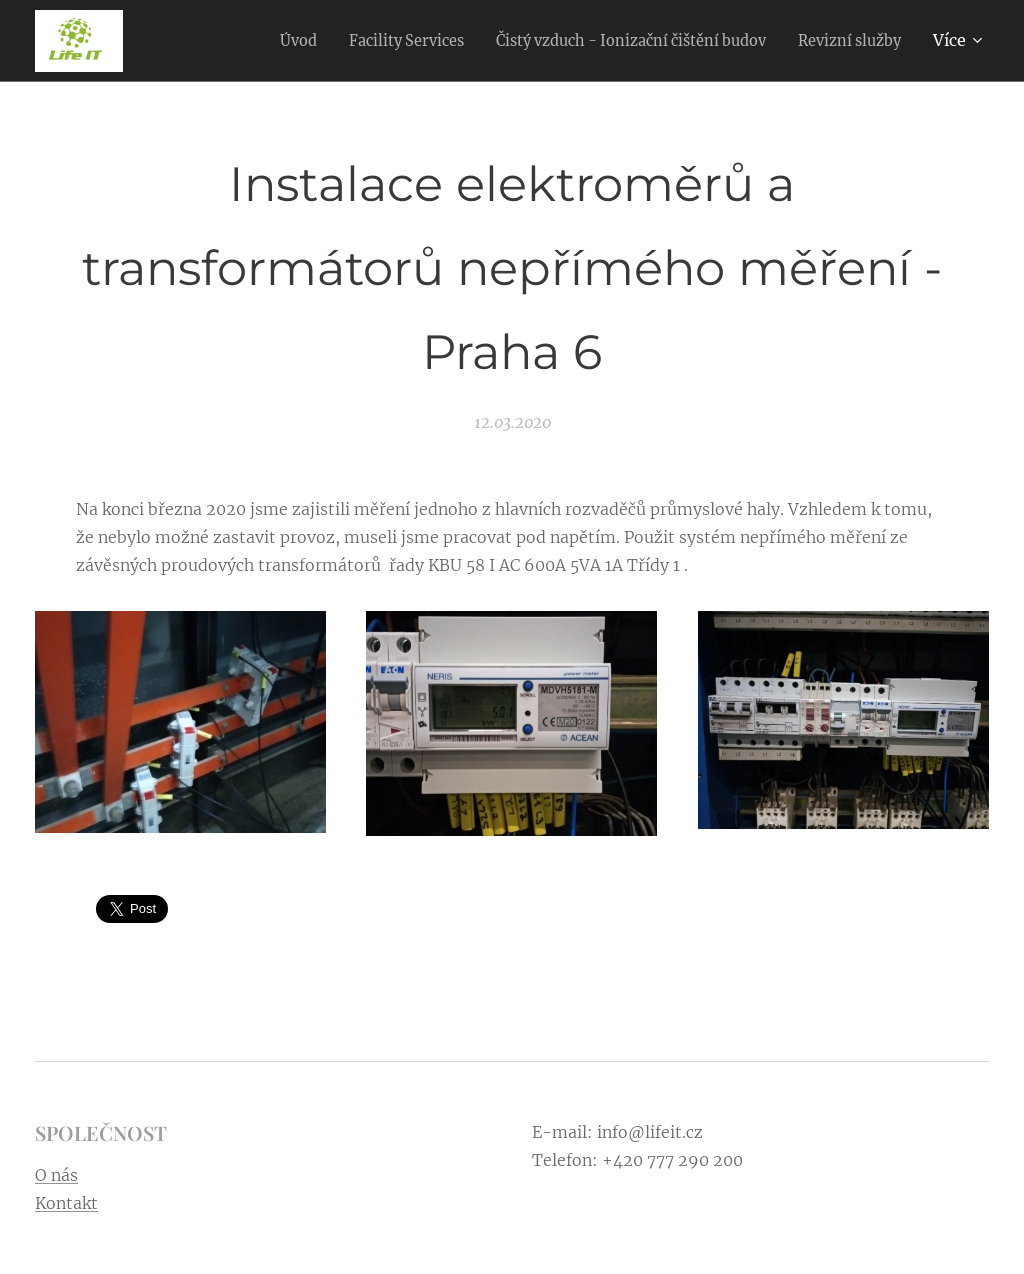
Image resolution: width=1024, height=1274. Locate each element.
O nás (56, 1175)
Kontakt (66, 1203)
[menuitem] (247, 41)
